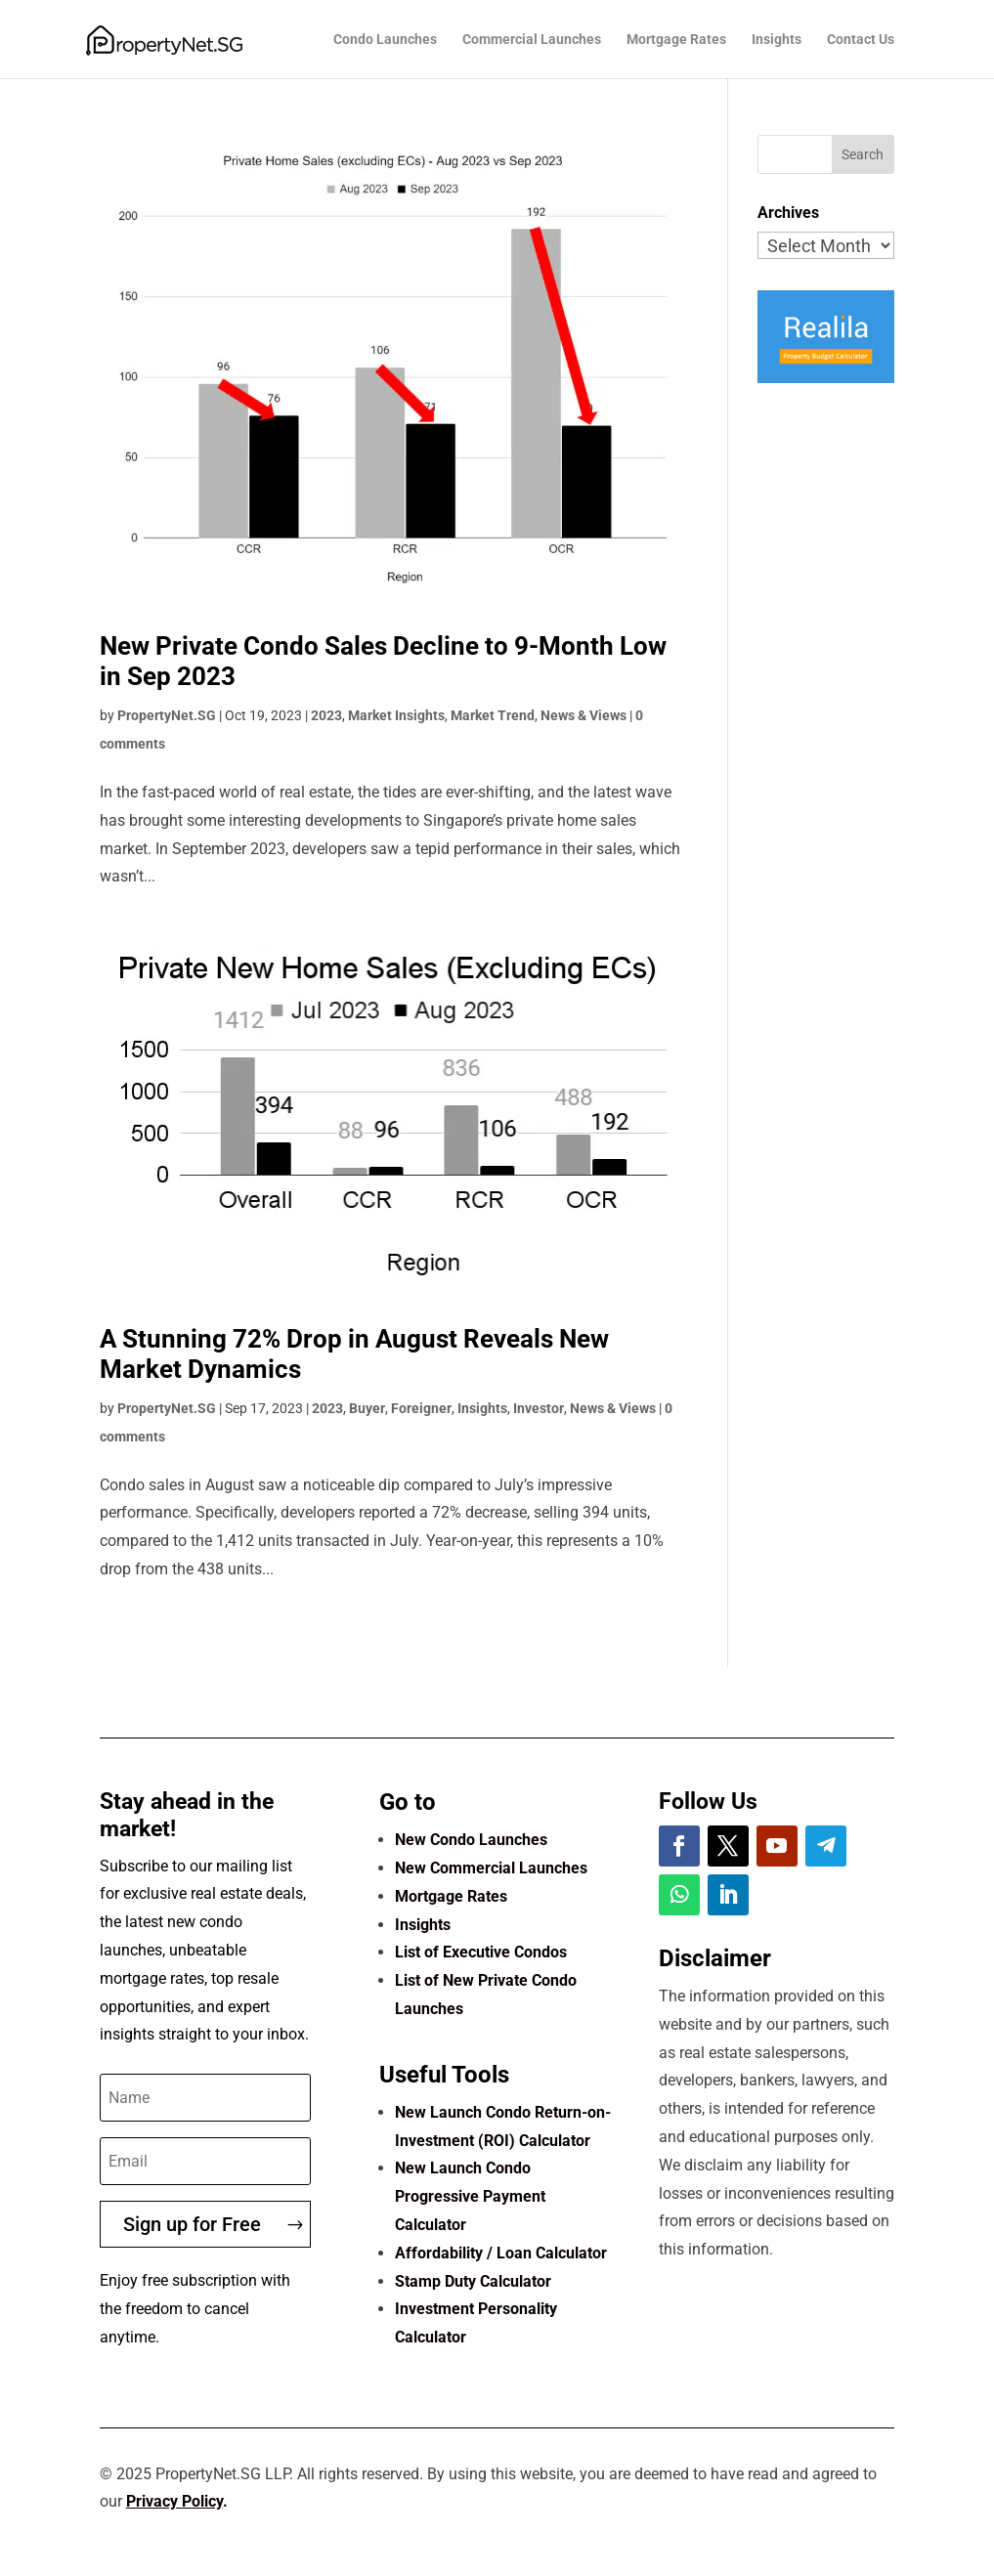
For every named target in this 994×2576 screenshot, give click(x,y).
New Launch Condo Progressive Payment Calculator (470, 2196)
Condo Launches (385, 39)
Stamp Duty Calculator (473, 2281)
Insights (776, 39)
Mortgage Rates (676, 39)
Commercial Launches (531, 39)
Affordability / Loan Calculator (501, 2253)
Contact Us (860, 39)
